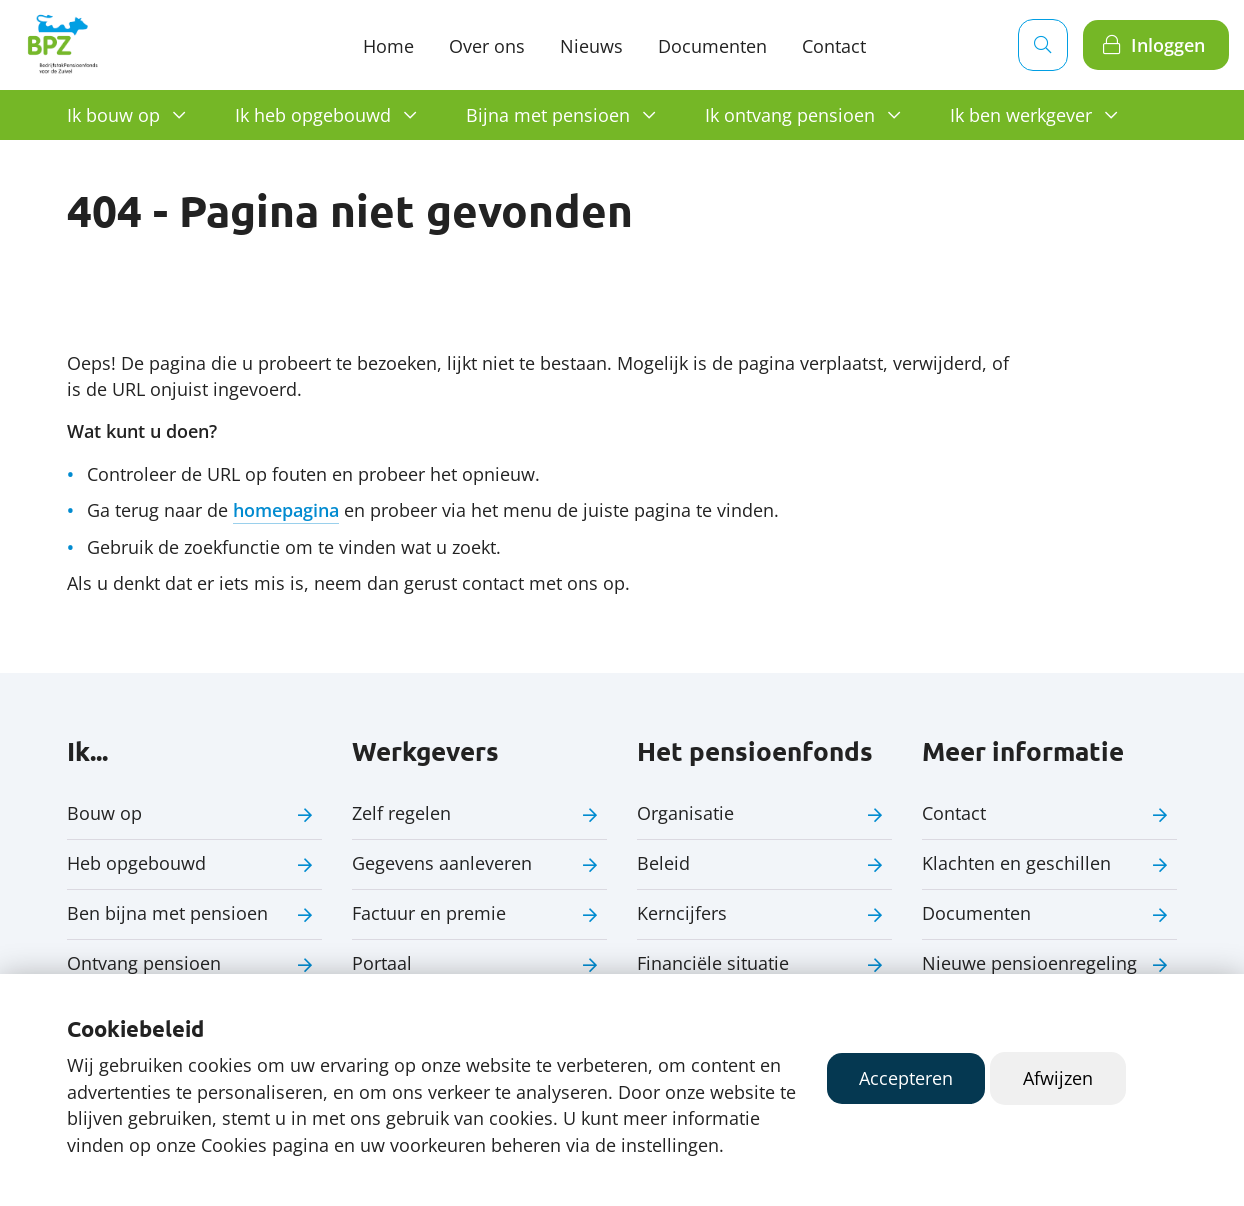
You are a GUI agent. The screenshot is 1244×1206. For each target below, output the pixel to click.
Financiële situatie (713, 963)
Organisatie (685, 813)
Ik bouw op (113, 115)
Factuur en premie (429, 913)
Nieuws (591, 46)
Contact (954, 813)
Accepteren (906, 1078)
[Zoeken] (1043, 45)
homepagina (286, 510)
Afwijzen (1058, 1078)
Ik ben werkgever (1021, 115)
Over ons (487, 46)
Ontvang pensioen (144, 963)
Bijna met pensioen (548, 115)
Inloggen (1168, 45)
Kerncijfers (682, 913)
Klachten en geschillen (1016, 863)
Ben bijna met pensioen (167, 913)
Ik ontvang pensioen (790, 115)
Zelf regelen (401, 813)
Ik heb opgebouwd (313, 115)
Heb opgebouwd (136, 863)
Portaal (382, 963)
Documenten (712, 46)
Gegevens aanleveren (442, 863)
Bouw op (104, 813)
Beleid (663, 863)
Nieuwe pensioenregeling (1029, 963)
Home (388, 46)
